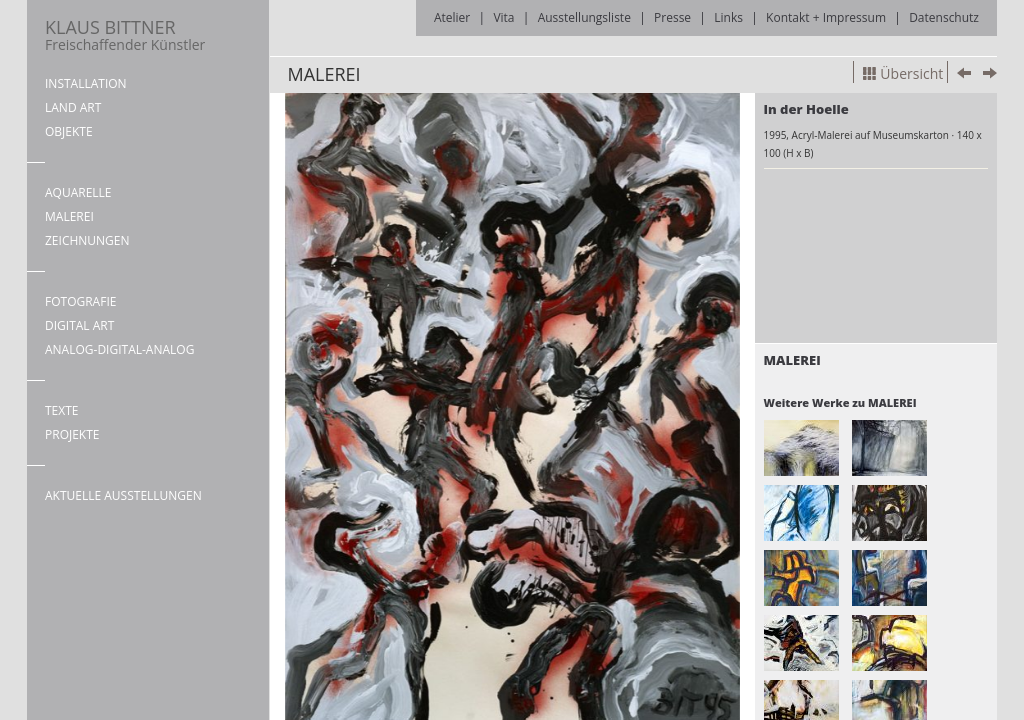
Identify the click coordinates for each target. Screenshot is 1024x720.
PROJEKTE (72, 434)
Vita (503, 17)
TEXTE (62, 410)
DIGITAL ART (79, 325)
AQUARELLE (78, 192)
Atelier (452, 17)
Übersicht (903, 73)
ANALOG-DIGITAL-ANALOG (119, 349)
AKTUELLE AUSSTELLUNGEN (123, 495)
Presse (672, 17)
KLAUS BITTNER (125, 34)
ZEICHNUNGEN (87, 240)
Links (728, 17)
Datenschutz (944, 17)
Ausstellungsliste (584, 17)
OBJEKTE (69, 131)
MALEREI (69, 216)
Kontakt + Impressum (826, 17)
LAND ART (73, 107)
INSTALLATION (86, 83)
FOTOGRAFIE (80, 301)
